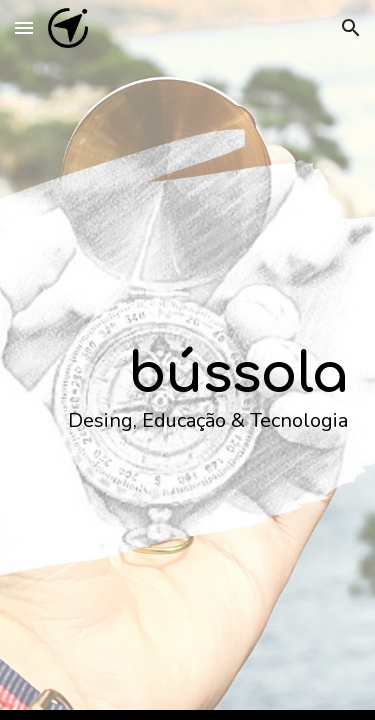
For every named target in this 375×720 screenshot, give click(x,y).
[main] (188, 360)
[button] (24, 27)
